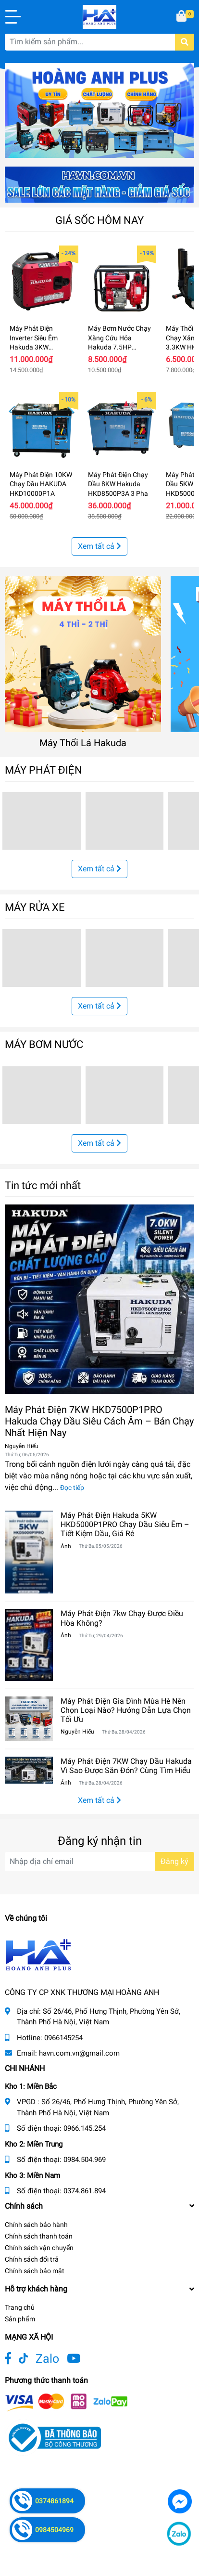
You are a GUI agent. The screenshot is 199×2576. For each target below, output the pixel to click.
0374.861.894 (84, 2191)
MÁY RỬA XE (35, 907)
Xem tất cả (99, 546)
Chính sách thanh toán (39, 2236)
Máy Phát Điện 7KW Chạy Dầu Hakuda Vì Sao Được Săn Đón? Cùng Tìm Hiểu (126, 1766)
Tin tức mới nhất (43, 1185)
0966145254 (63, 2037)
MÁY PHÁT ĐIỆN (43, 770)
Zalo (47, 2359)
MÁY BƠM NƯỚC (44, 1044)
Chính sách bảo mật (34, 2271)
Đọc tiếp (72, 1487)
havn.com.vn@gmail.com (79, 2053)
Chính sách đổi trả (32, 2259)
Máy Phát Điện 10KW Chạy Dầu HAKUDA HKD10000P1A (41, 484)
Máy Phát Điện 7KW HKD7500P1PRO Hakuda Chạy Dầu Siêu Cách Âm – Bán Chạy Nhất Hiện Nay (99, 1421)
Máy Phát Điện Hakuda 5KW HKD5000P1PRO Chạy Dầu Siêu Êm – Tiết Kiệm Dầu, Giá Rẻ (125, 1524)
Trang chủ (20, 2307)
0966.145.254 (84, 2128)
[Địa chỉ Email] (99, 1861)
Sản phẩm (20, 2319)
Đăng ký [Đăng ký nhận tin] (174, 1861)
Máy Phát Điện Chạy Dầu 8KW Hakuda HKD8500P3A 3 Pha (118, 484)
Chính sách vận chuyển (39, 2248)
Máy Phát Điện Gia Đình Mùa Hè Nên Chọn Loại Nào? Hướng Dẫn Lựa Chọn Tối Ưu (126, 1710)
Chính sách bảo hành (36, 2224)
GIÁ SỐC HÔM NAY (99, 220)
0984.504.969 (84, 2159)
